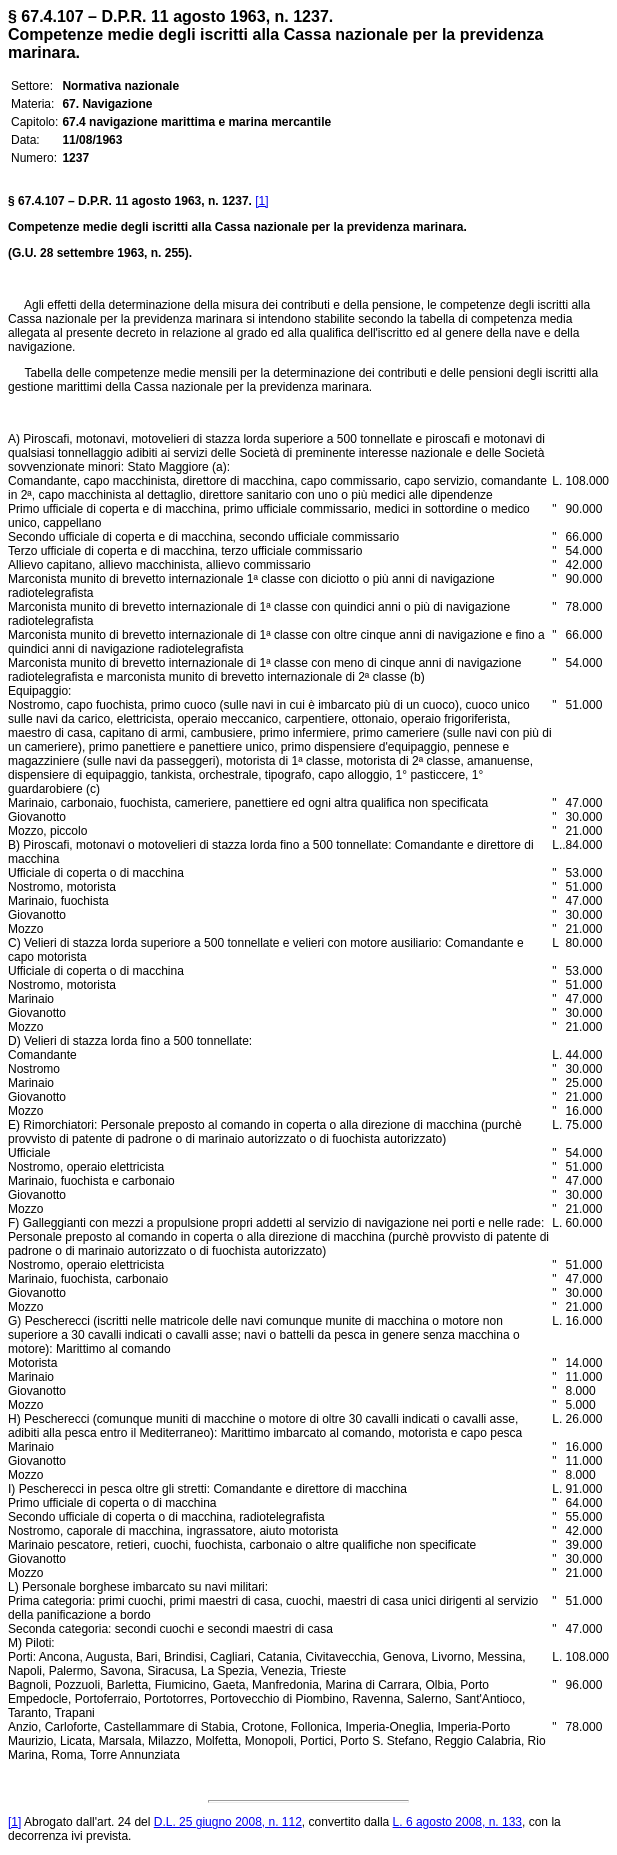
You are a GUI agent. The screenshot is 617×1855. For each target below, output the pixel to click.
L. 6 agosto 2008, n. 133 (457, 1822)
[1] (261, 201)
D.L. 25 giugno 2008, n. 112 (228, 1822)
